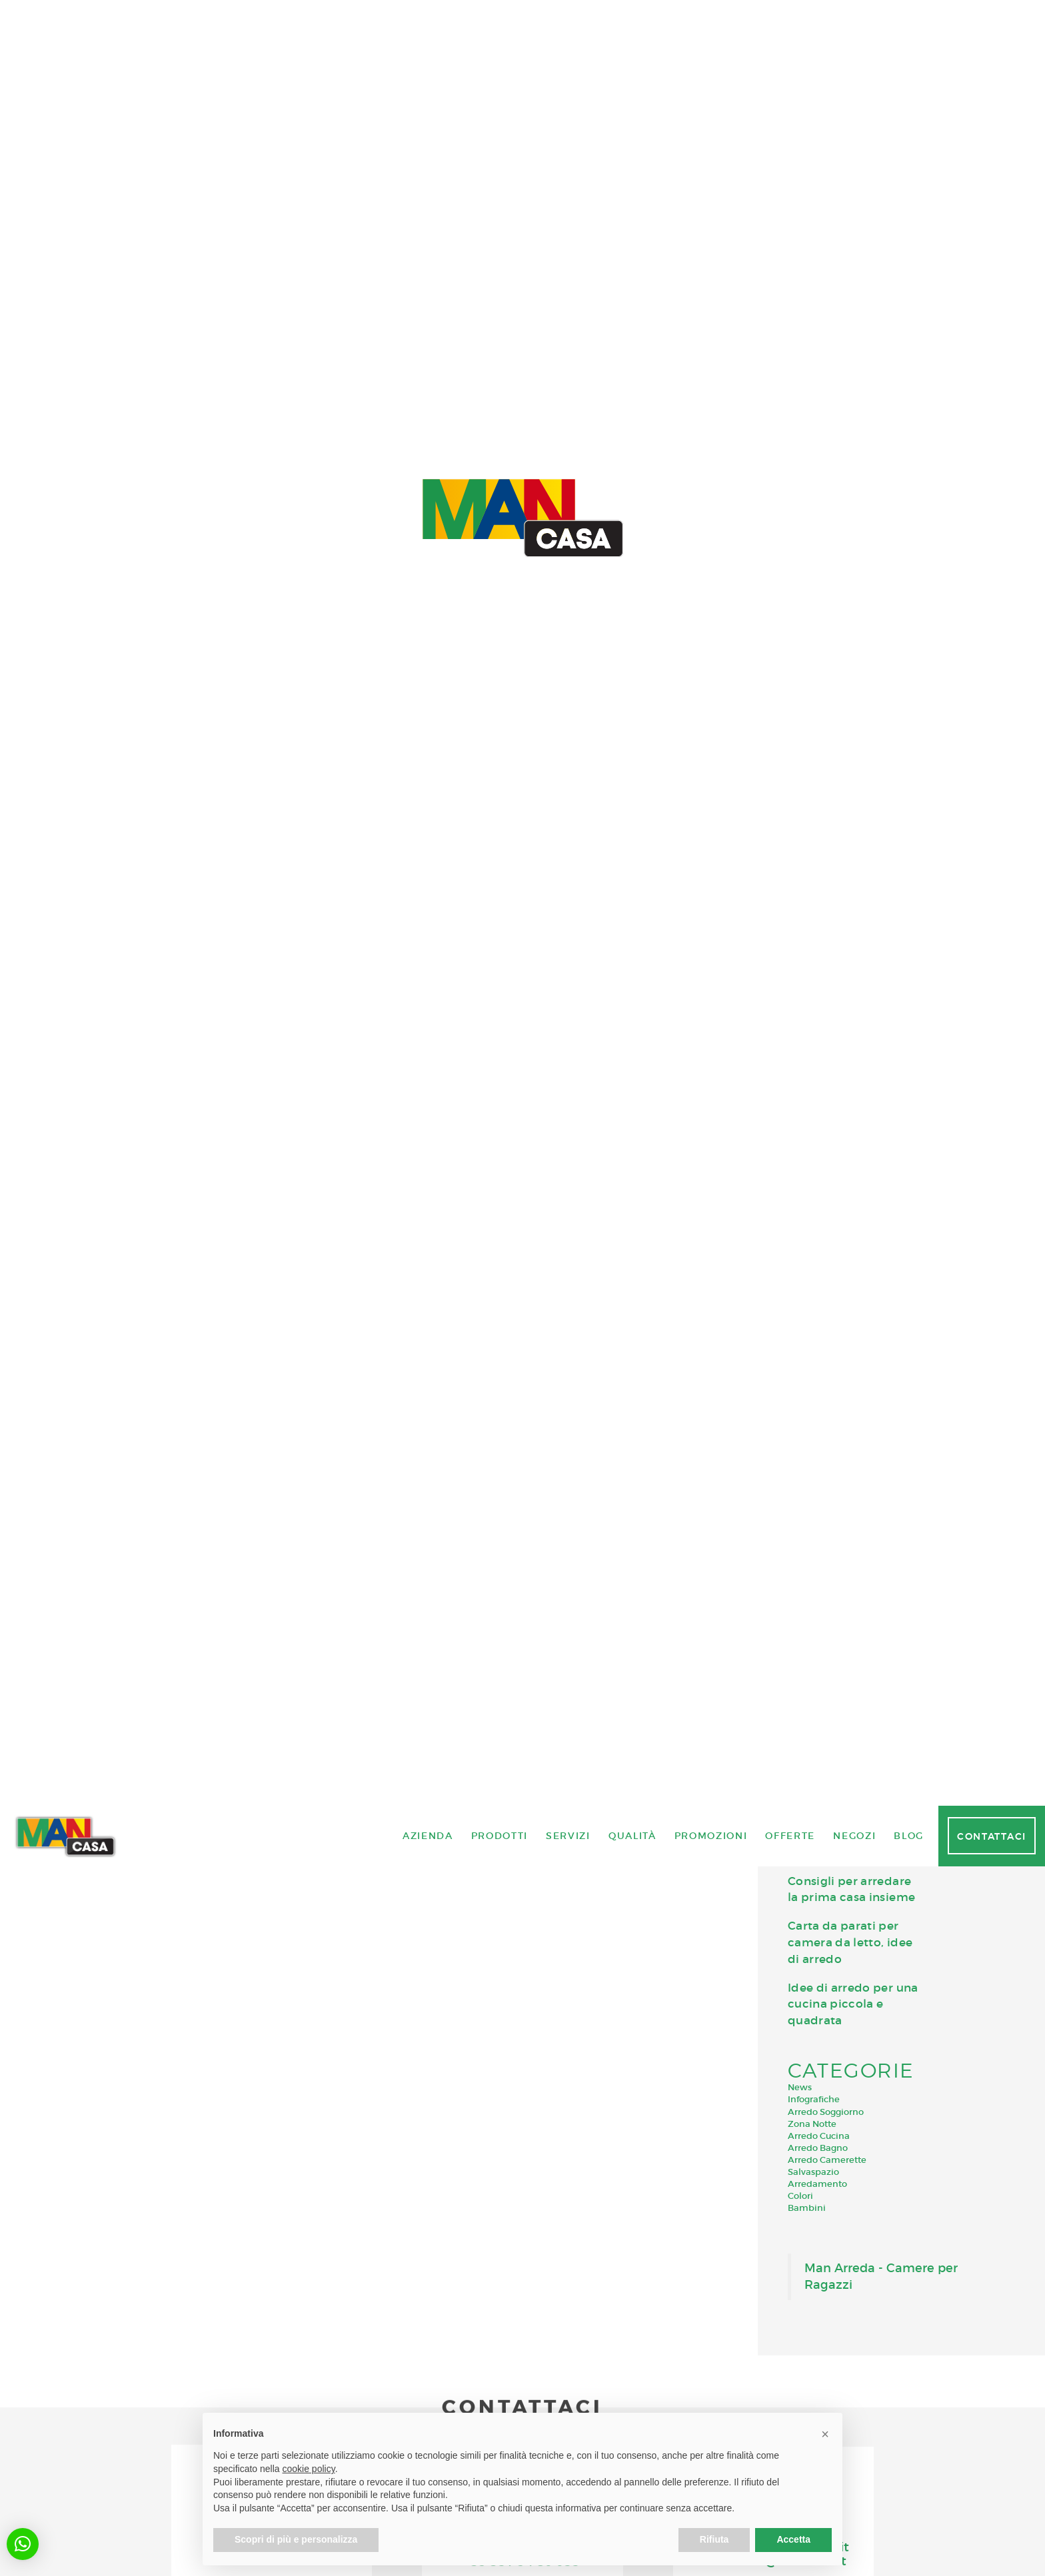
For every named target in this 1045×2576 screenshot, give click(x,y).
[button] (23, 2544)
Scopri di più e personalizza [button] (296, 2539)
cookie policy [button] (309, 2468)
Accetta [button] (793, 2539)
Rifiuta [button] (714, 2539)
